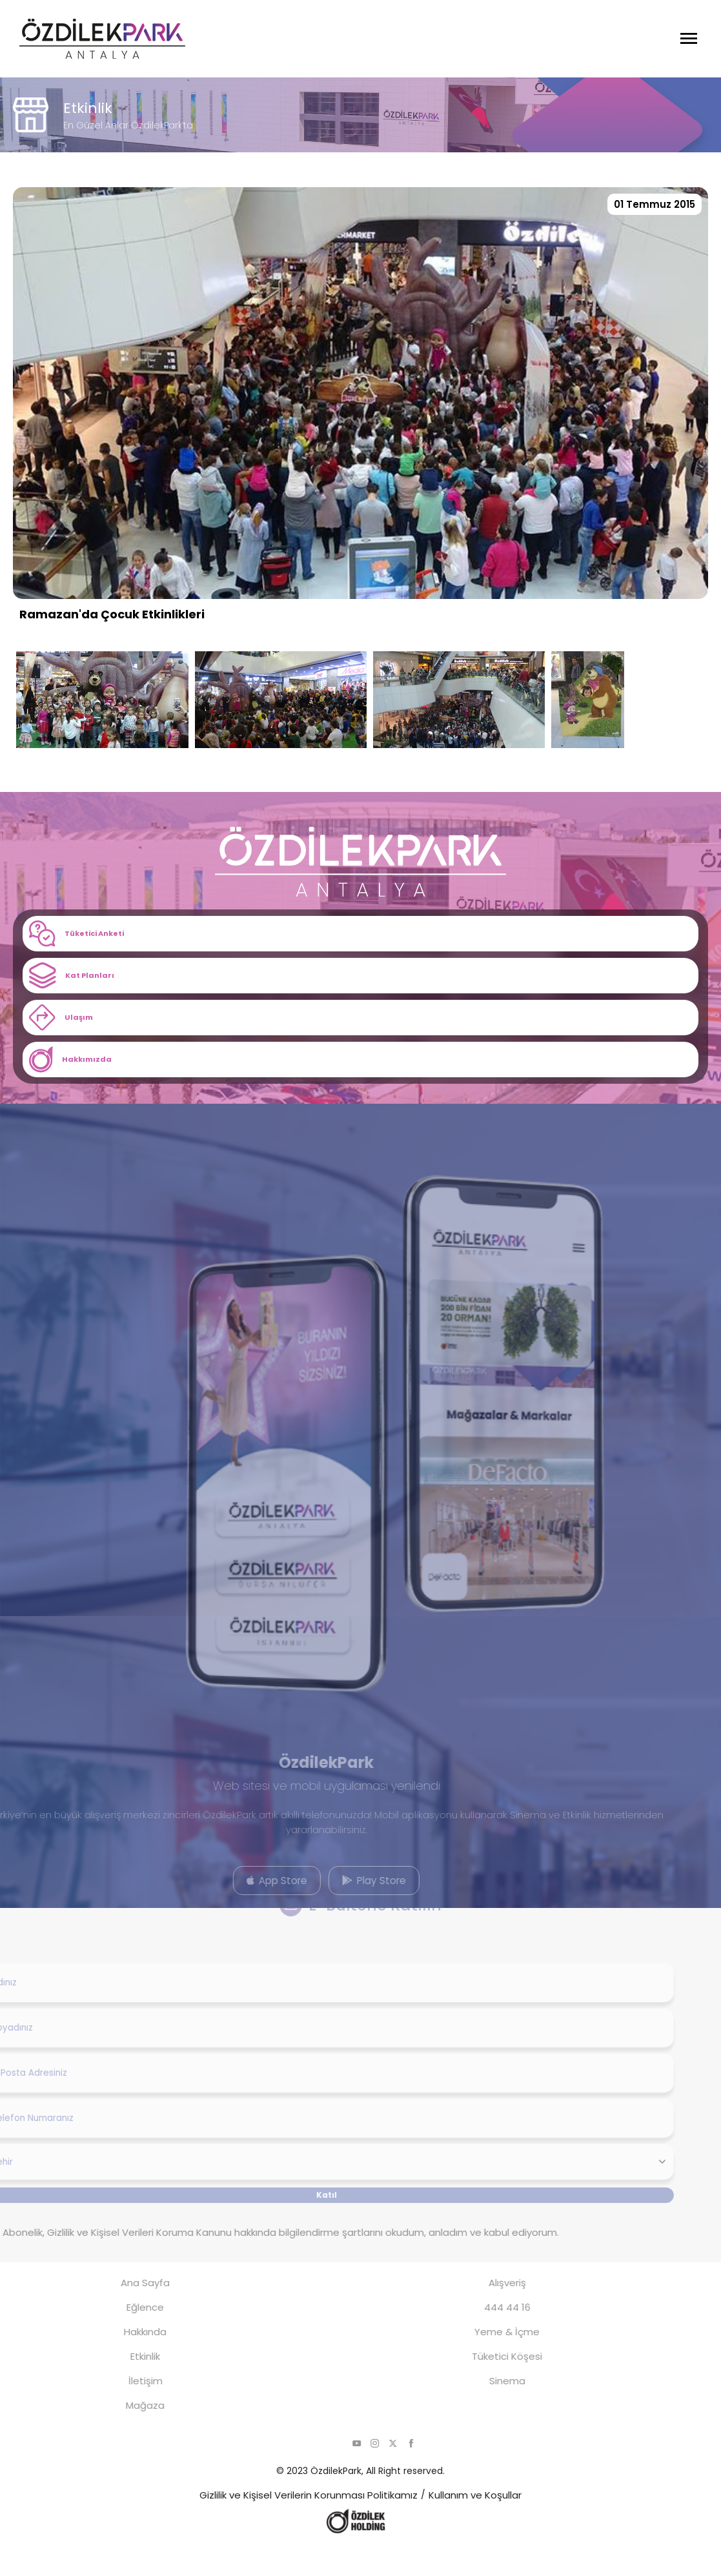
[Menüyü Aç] (689, 39)
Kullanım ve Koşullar (475, 2524)
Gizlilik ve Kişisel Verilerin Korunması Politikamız (308, 2524)
